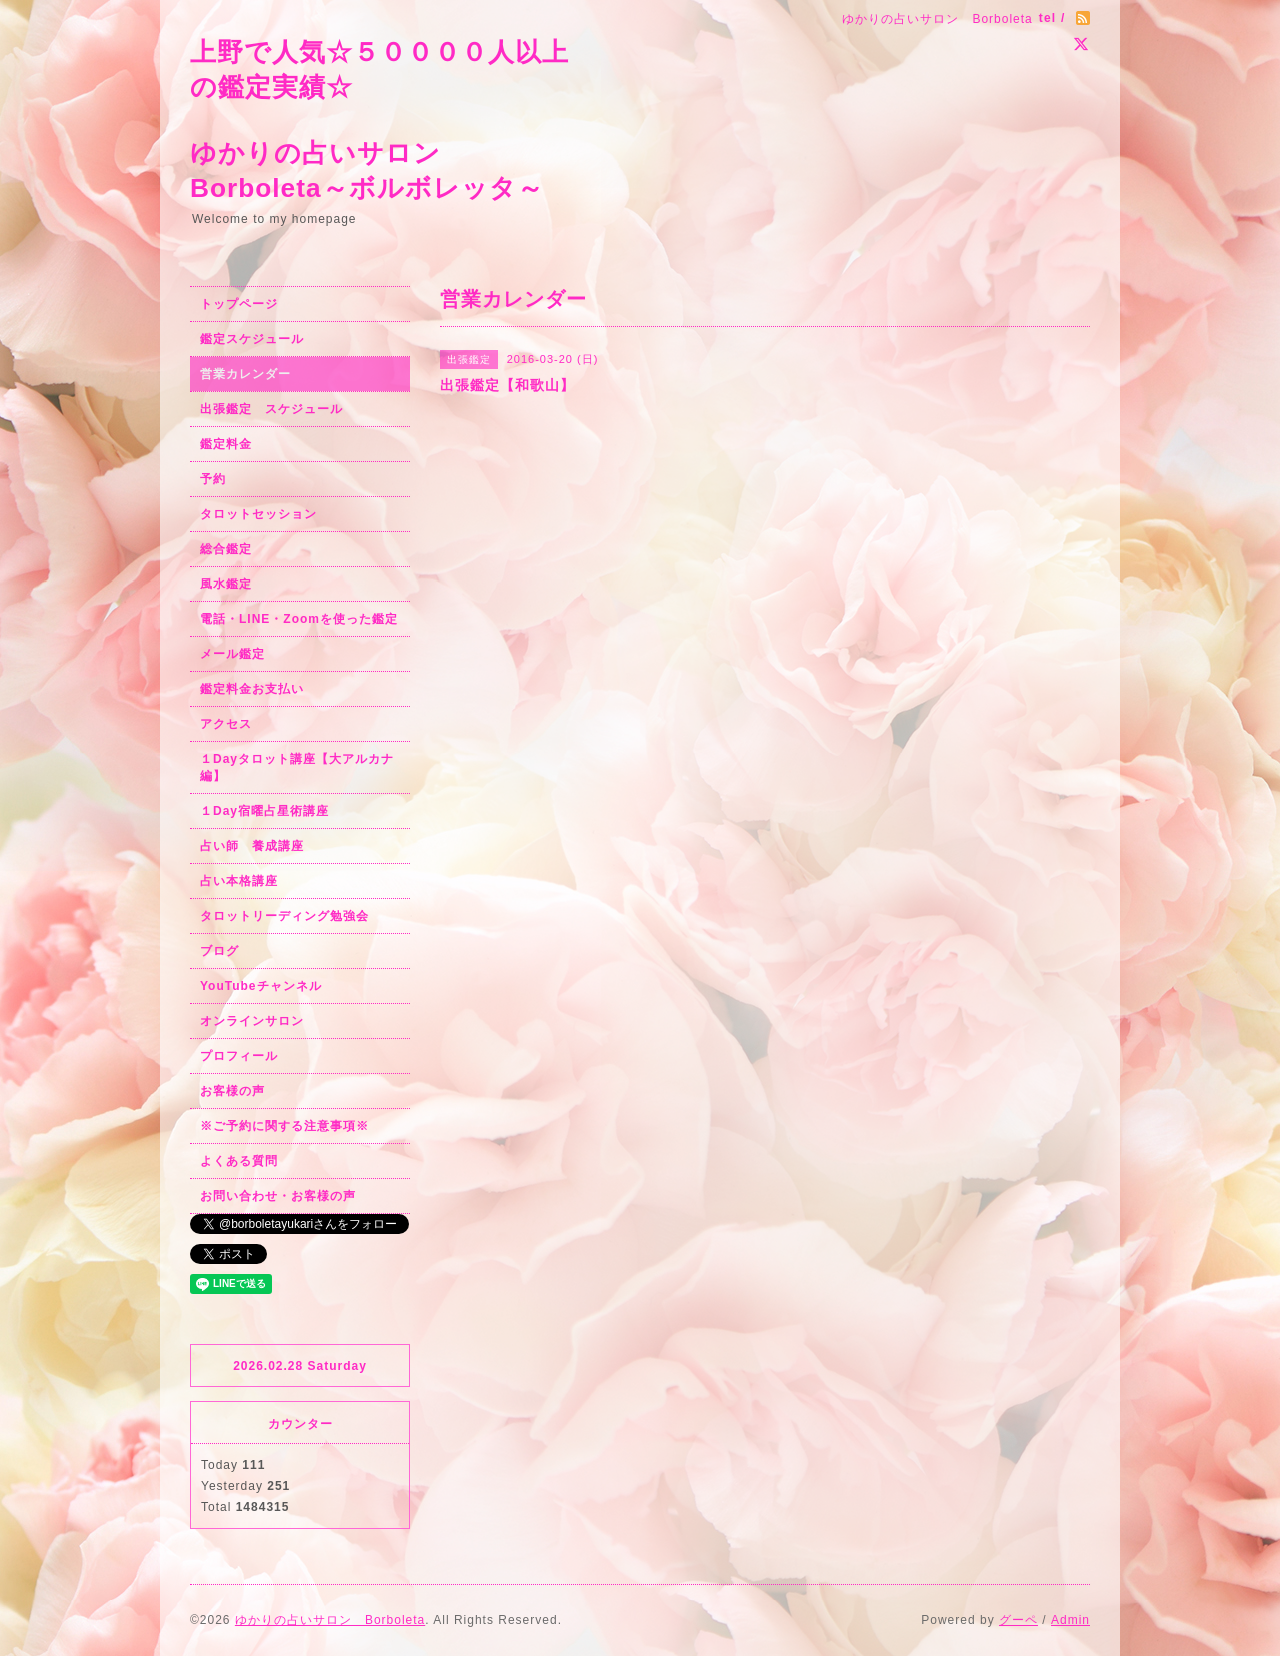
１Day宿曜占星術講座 (264, 811)
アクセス (226, 724)
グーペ (1018, 1620)
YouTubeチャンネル (261, 986)
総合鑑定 (226, 549)
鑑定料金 (226, 444)
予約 (213, 479)
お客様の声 (232, 1091)
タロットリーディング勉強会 (284, 916)
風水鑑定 (226, 584)
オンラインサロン (252, 1021)
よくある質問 (239, 1161)
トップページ (239, 304)
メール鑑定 (232, 654)
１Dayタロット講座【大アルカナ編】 (297, 767)
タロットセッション (258, 514)
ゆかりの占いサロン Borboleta (330, 1620)
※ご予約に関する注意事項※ (284, 1126)
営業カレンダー (245, 374)
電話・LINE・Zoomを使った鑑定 (299, 619)
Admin (1070, 1620)
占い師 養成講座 (252, 846)
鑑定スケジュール (252, 339)
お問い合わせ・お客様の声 (278, 1196)
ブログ (219, 951)
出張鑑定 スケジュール (271, 409)
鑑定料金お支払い (252, 689)
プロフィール (239, 1056)
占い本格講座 (239, 881)
